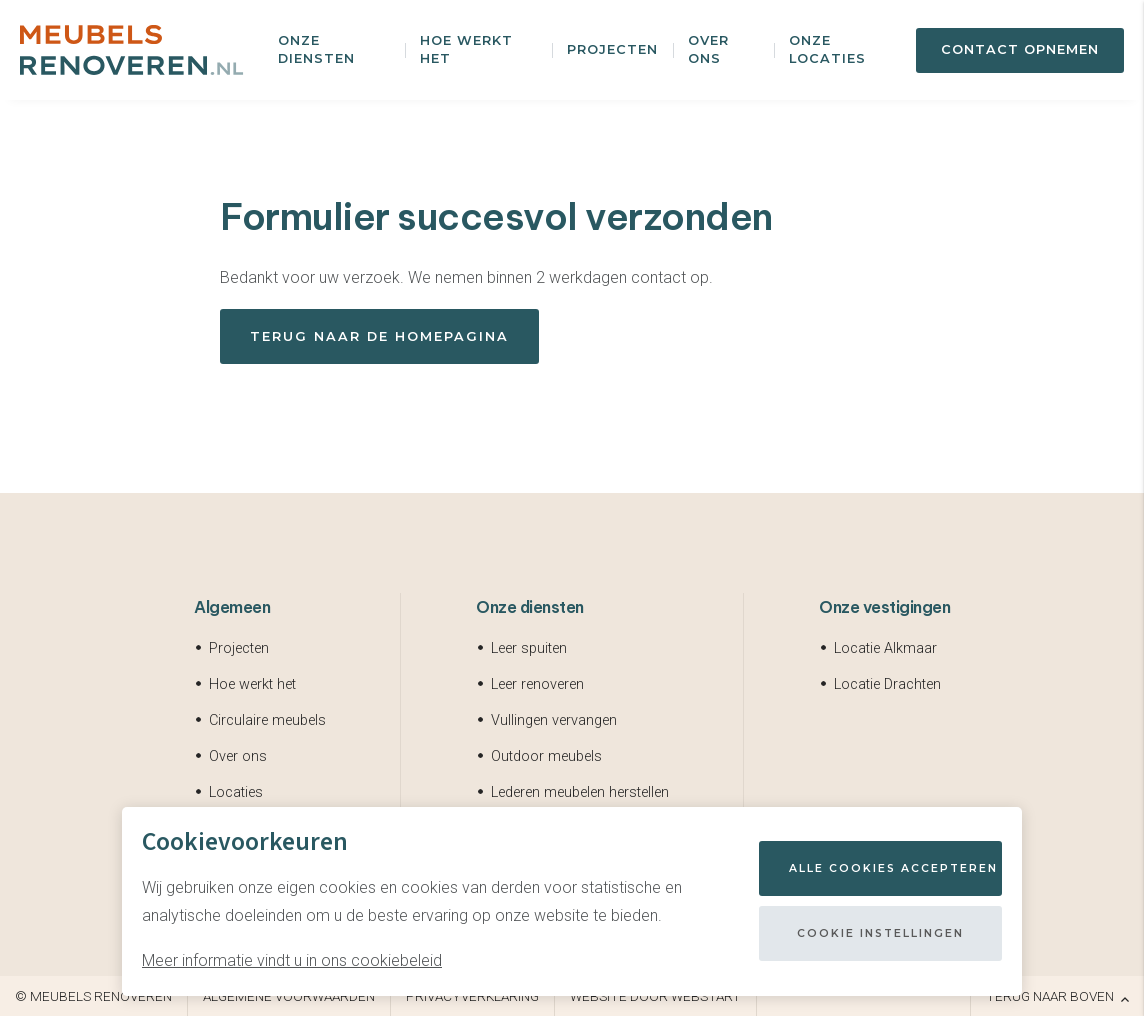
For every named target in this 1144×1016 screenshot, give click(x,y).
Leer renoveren (537, 684)
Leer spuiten (529, 648)
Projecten (612, 49)
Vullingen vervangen (554, 720)
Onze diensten (316, 49)
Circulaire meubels (267, 720)
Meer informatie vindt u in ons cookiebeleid (292, 960)
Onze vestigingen (884, 607)
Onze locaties (827, 49)
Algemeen (232, 607)
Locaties (236, 792)
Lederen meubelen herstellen (580, 792)
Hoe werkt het (466, 49)
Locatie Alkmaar (885, 648)
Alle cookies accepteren (893, 868)
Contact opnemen (1020, 49)
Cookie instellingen (880, 933)
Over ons (708, 49)
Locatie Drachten (887, 684)
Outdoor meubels (546, 756)
